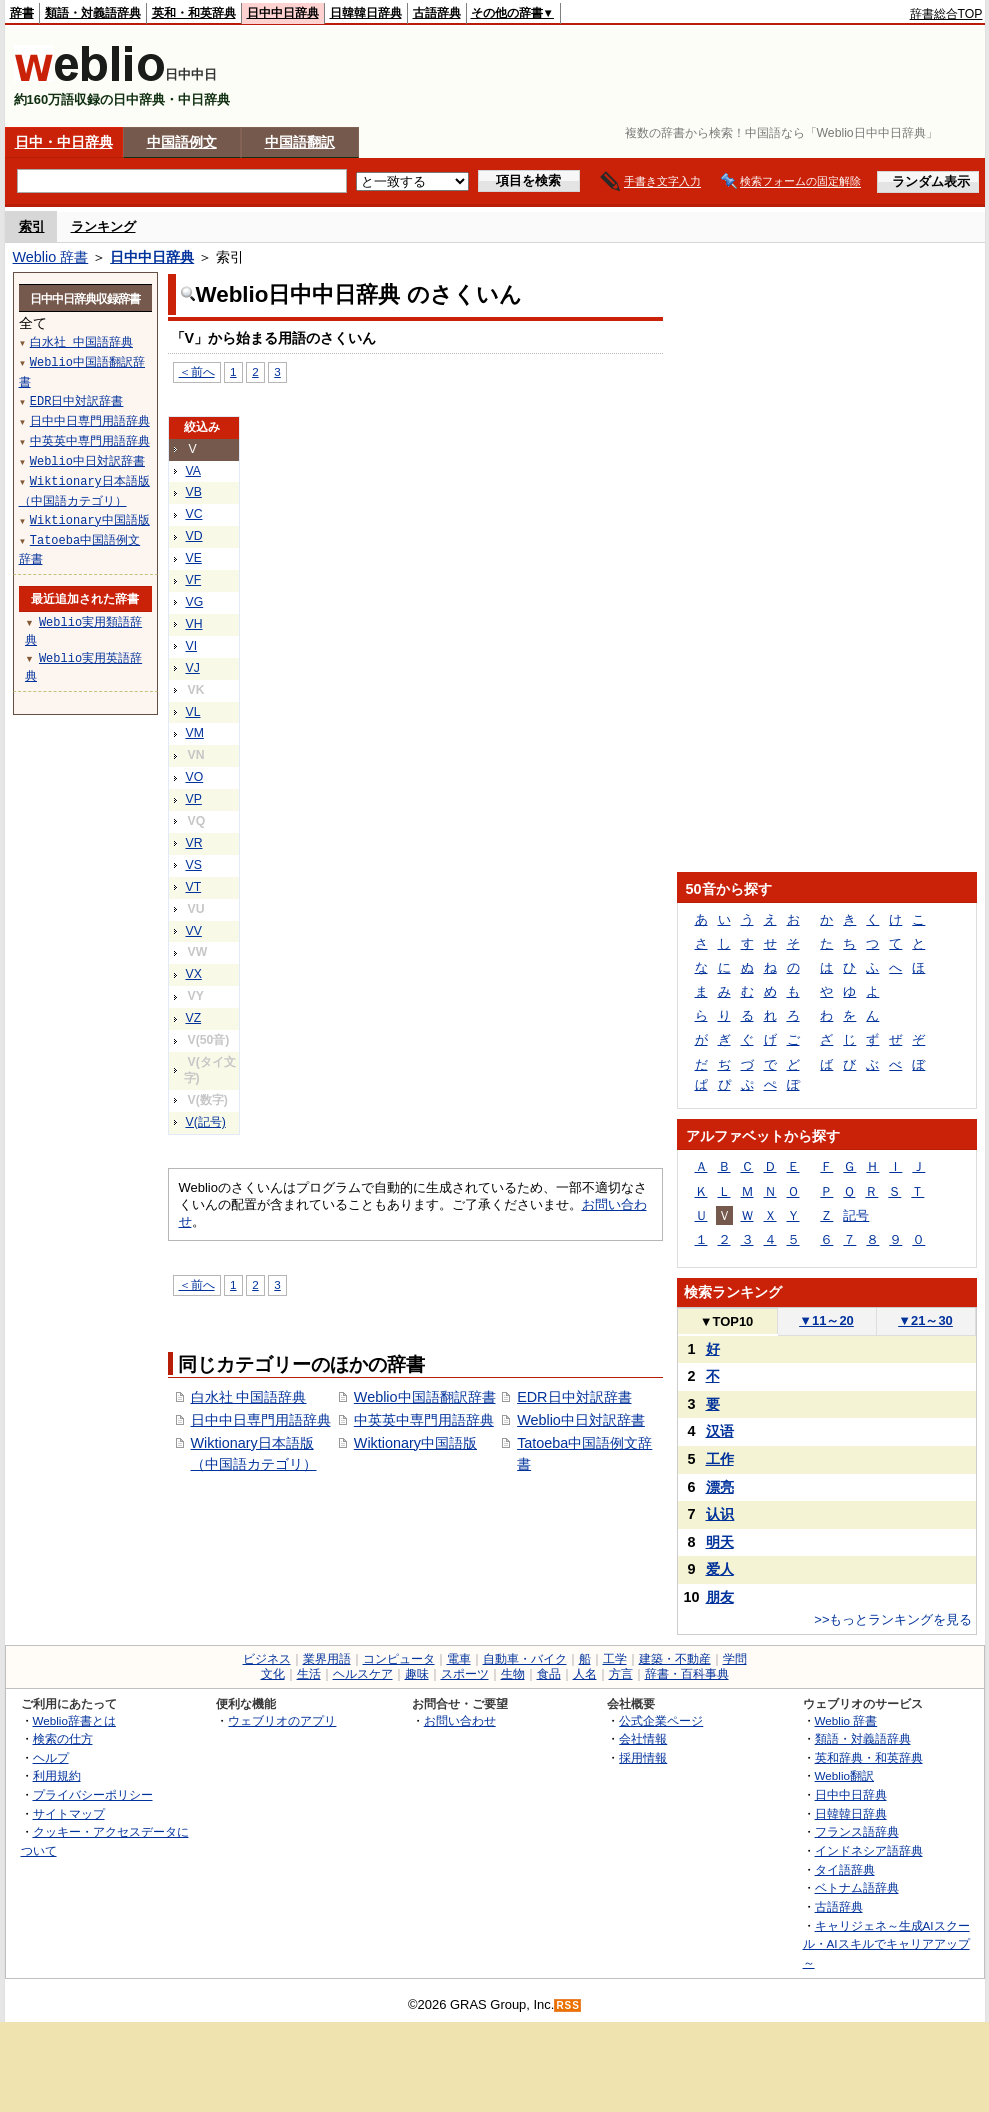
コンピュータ (399, 1659)
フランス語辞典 (857, 1831)
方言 (621, 1674)
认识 (720, 1514)
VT (194, 887)
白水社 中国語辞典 (249, 1397)
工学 (615, 1659)
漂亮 (720, 1487)
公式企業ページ (661, 1720)
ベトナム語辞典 (857, 1887)
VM (195, 733)
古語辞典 (437, 13)
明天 (720, 1542)
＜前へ (197, 371)
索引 (32, 226)
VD (194, 536)
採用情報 (643, 1757)
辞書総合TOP (946, 14)
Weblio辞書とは (74, 1720)
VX (194, 974)
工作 (720, 1459)
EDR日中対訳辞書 (574, 1397)
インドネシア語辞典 (869, 1850)
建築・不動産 (675, 1659)
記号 (856, 1215)
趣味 (417, 1674)
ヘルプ (51, 1757)
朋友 (720, 1597)
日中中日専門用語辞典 (261, 1420)
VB (194, 492)
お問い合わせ (460, 1720)
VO (195, 777)
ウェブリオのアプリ (282, 1720)
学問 (735, 1659)
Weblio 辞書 (51, 257)
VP (194, 799)
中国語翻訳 (300, 142)
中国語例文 (182, 142)
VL (193, 712)
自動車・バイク (525, 1659)
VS (194, 865)
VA (193, 471)
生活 (309, 1674)
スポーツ (465, 1674)
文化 (273, 1674)
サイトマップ (69, 1813)
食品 (549, 1674)
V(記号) (206, 1122)
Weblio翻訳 (844, 1775)
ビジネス (267, 1659)
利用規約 (57, 1775)
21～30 (925, 1320)
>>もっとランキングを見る (893, 1619)
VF (194, 580)
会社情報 (643, 1738)
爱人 (720, 1569)
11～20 (826, 1320)
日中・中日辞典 (64, 142)
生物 (513, 1674)
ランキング (103, 226)
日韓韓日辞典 (366, 13)
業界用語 (327, 1659)
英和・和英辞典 (194, 13)
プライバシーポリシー (93, 1794)
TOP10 (727, 1321)
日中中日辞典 (283, 13)
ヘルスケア (363, 1674)
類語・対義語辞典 (93, 13)
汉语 (720, 1431)
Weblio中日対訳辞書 (581, 1420)
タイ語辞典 (845, 1869)
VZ (194, 1018)
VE (194, 558)
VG (195, 602)
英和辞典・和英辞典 (869, 1757)
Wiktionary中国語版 (415, 1443)
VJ (193, 668)
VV (194, 931)
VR (194, 843)
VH (194, 624)
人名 (585, 1674)
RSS (568, 2005)
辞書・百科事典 (687, 1674)
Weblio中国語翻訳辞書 (425, 1397)
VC (194, 514)
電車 (459, 1659)
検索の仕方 (63, 1738)
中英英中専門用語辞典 (424, 1420)
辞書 (22, 13)
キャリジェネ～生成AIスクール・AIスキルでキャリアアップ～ (886, 1944)
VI (192, 646)
